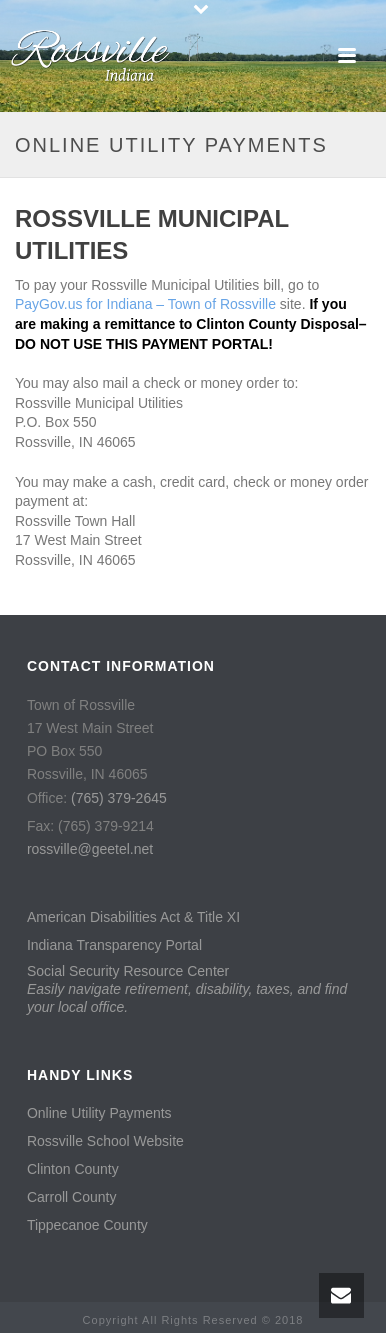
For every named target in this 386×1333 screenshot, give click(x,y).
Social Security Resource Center (187, 989)
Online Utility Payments (99, 1113)
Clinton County (73, 1169)
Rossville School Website (105, 1141)
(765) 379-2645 (119, 798)
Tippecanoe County (87, 1225)
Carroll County (71, 1197)
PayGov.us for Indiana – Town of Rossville (145, 304)
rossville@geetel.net (90, 849)
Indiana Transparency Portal (114, 945)
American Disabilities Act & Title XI (133, 917)
